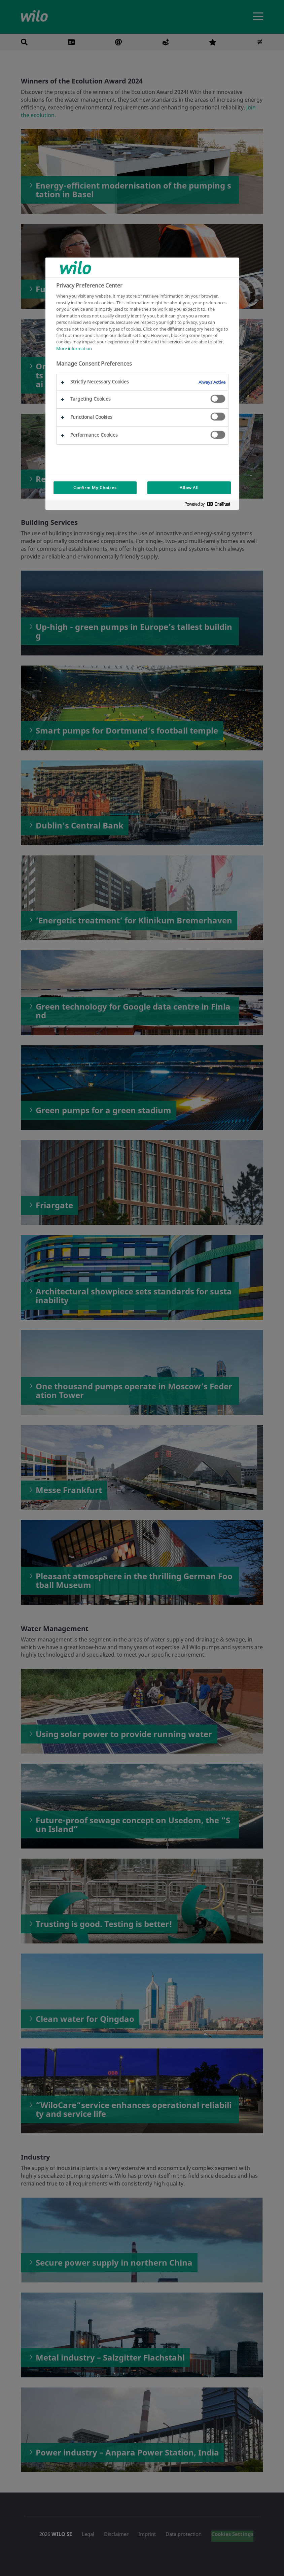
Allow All (189, 487)
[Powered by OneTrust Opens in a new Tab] (210, 505)
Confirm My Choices (95, 487)
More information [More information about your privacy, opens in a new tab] (74, 348)
